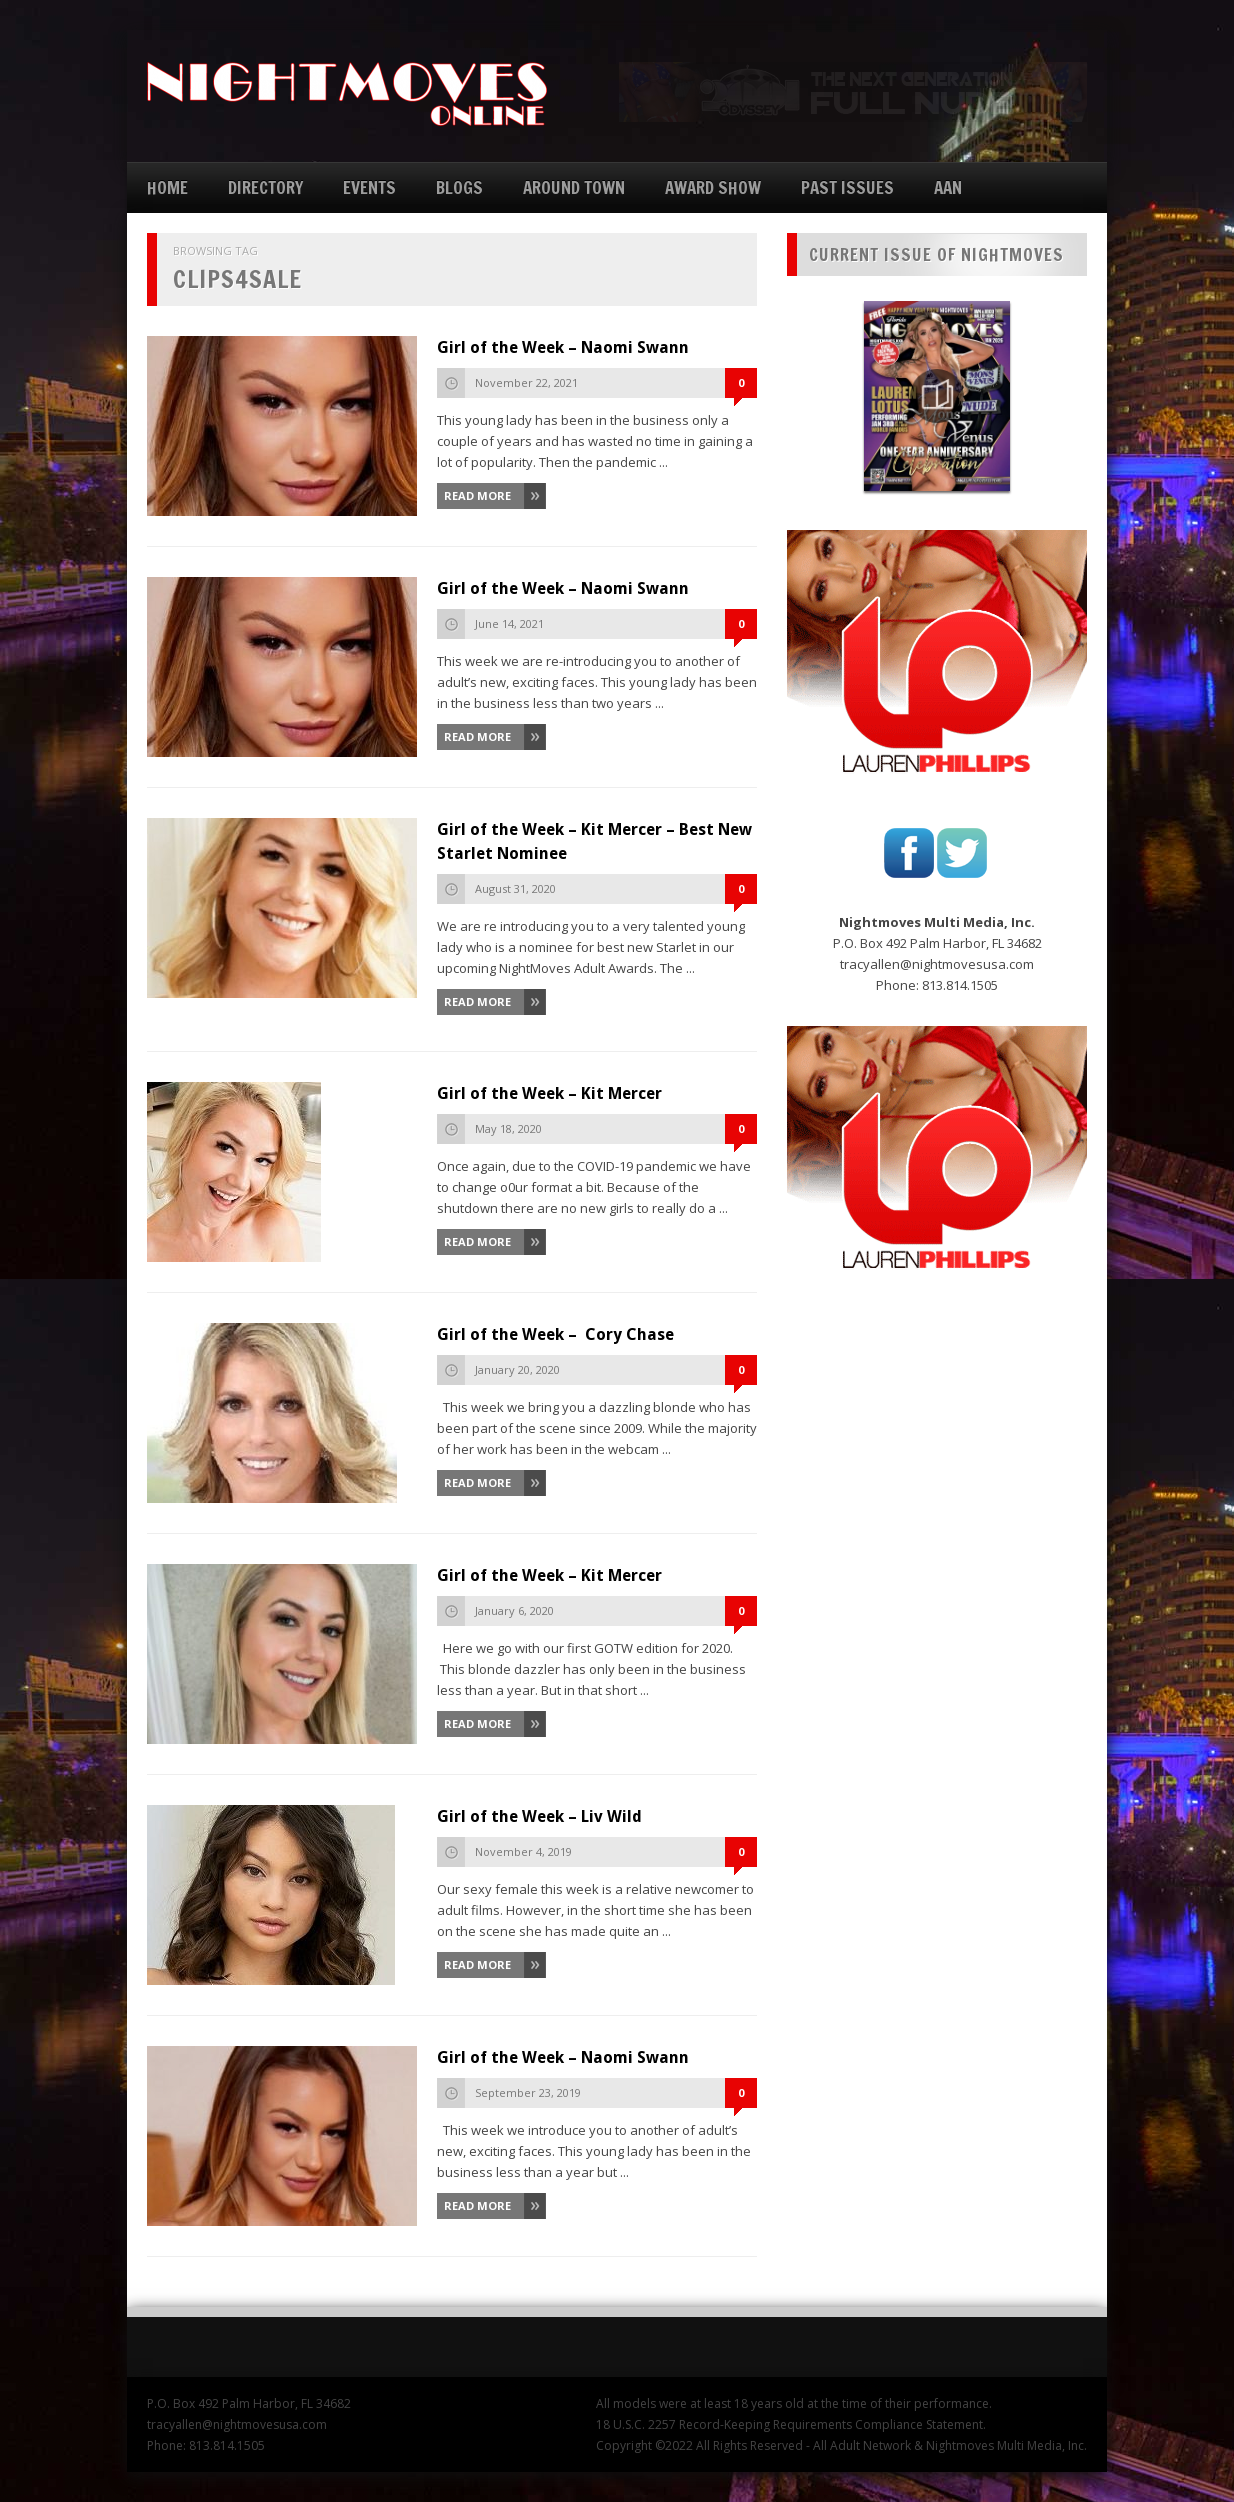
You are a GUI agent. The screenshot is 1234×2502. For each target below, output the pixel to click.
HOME (167, 187)
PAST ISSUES (847, 187)
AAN (948, 187)
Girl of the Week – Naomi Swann (563, 347)
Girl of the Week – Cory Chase (555, 1334)
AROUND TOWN (574, 187)
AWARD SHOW (713, 187)
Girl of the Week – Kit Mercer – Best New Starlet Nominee (594, 841)
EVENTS (369, 187)
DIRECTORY (265, 187)
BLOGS (459, 187)
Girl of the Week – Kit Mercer (549, 1093)
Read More (477, 495)
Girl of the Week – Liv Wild (539, 1816)
